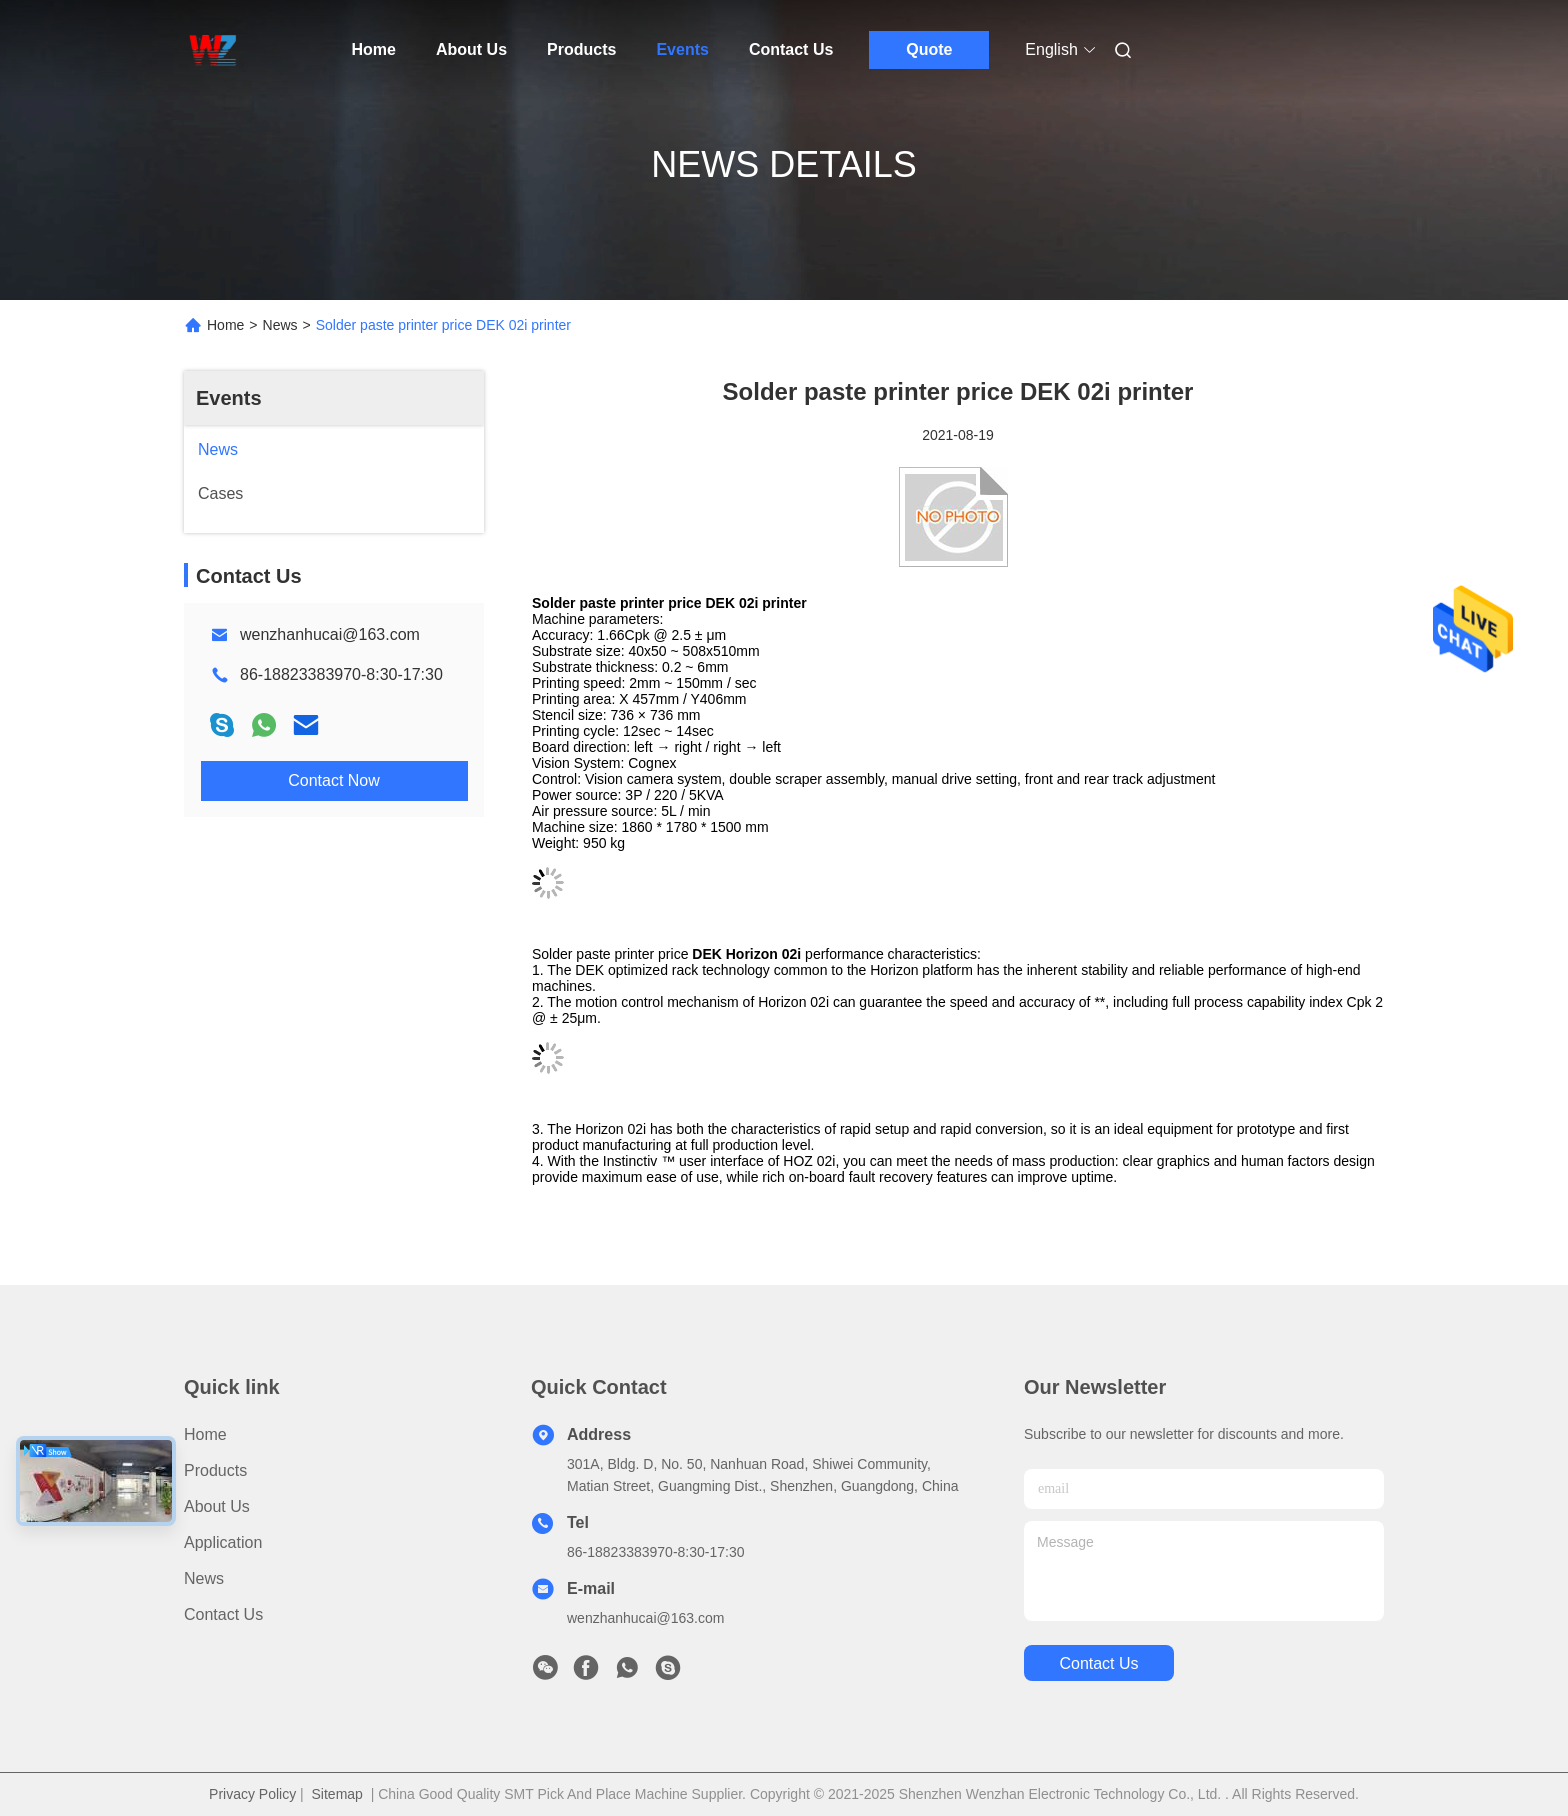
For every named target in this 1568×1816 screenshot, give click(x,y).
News (280, 325)
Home (374, 49)
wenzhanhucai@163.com (330, 634)
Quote (929, 49)
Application (223, 1542)
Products (581, 49)
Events (682, 49)
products (215, 1470)
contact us (1098, 1663)
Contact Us (791, 49)
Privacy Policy (252, 1794)
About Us (471, 49)
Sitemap (337, 1794)
